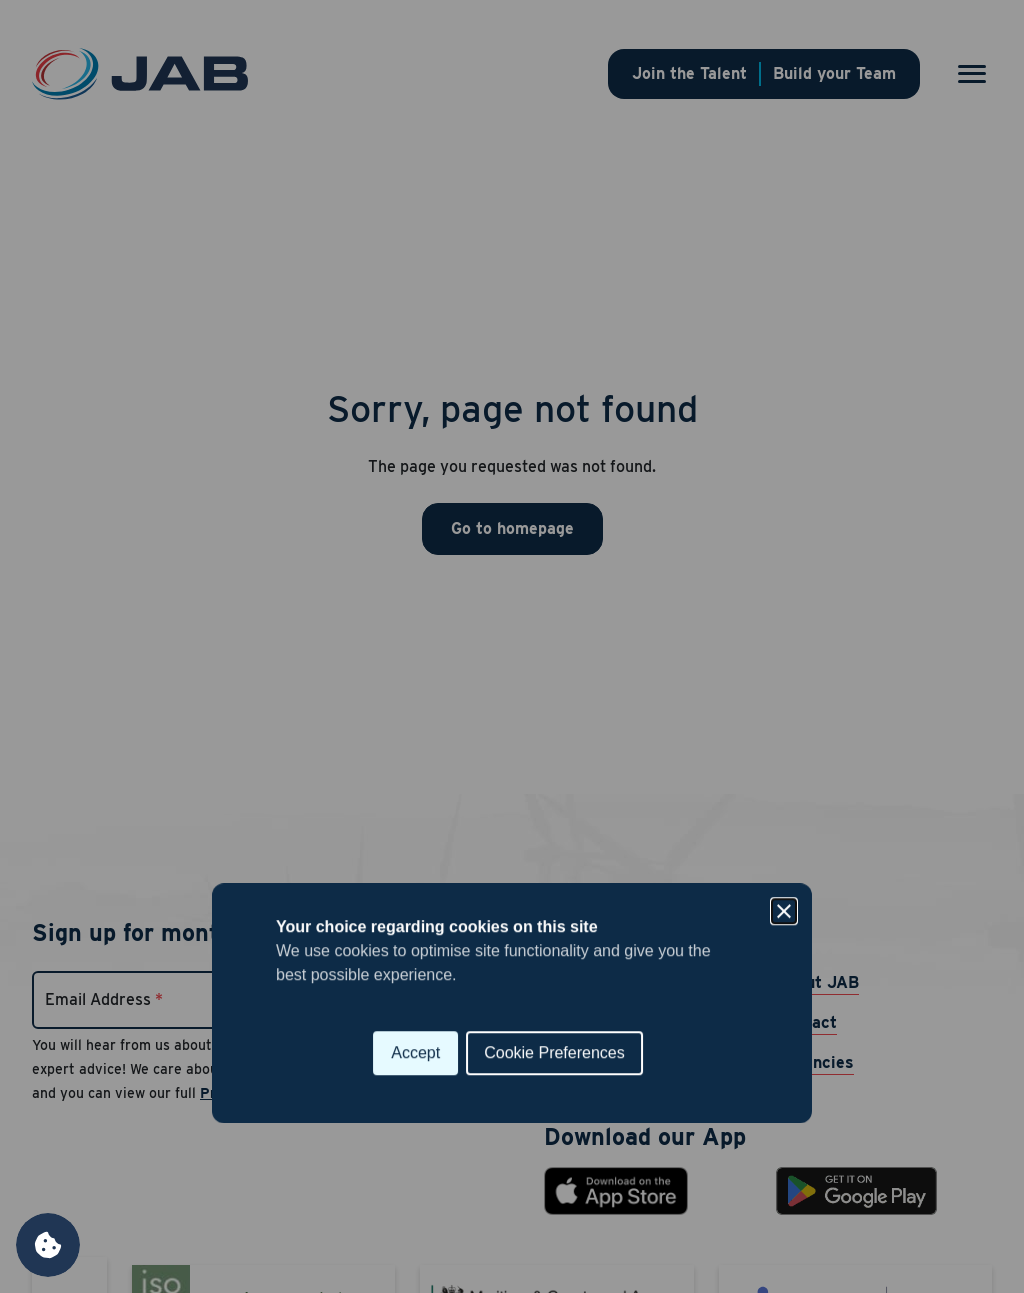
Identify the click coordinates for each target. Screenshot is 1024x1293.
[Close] (784, 555)
